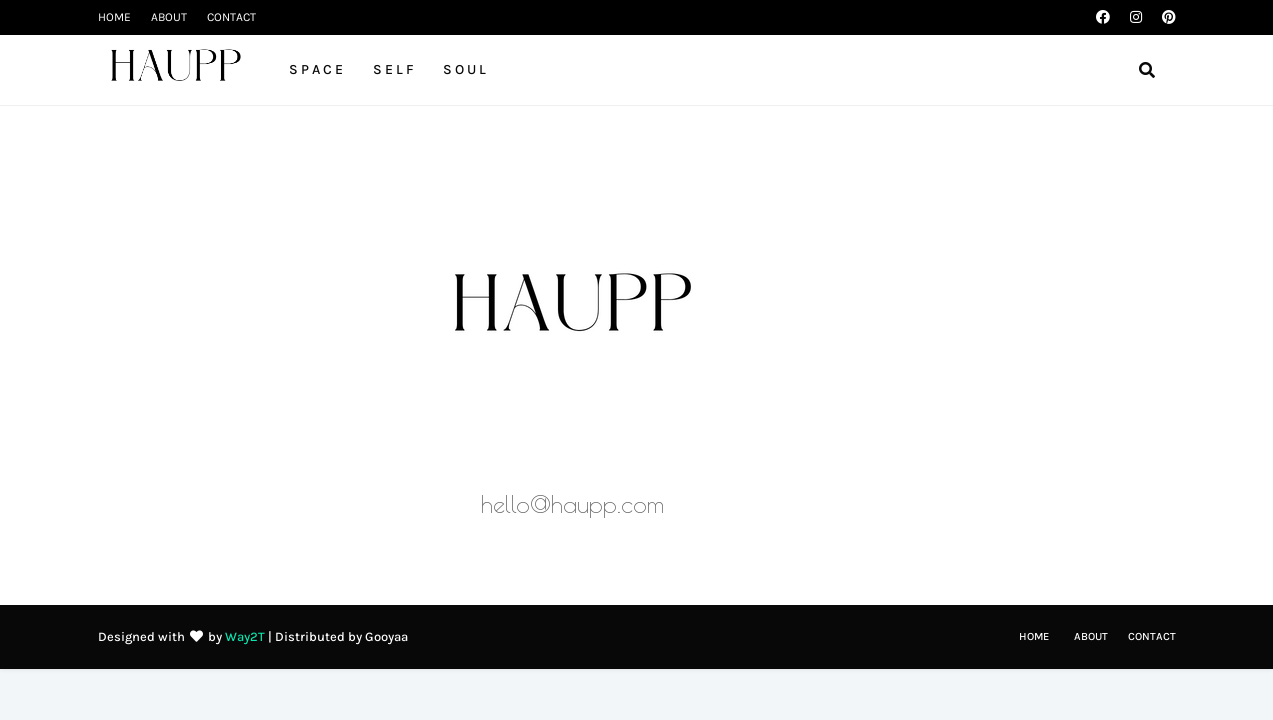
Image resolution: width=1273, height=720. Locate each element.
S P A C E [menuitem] (316, 69)
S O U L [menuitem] (464, 69)
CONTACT (231, 17)
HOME (114, 17)
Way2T (245, 636)
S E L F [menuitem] (393, 69)
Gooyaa (386, 636)
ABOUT (169, 17)
